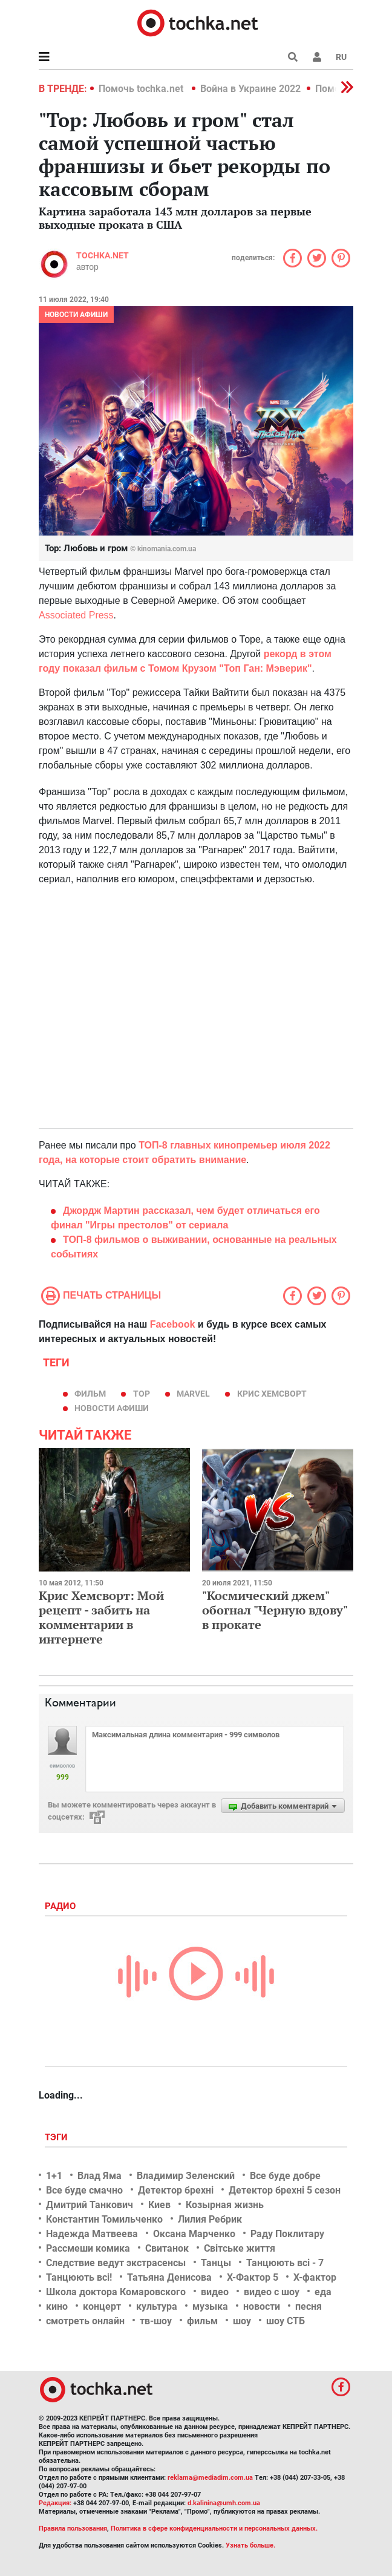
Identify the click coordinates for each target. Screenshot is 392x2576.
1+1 (54, 2175)
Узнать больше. (250, 2545)
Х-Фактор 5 (252, 2277)
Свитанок (167, 2248)
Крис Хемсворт (272, 1393)
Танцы (216, 2263)
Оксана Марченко (194, 2234)
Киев (159, 2205)
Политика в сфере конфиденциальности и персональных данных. (214, 2528)
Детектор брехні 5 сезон (285, 2190)
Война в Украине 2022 (250, 88)
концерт (102, 2306)
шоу (242, 2321)
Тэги (57, 2137)
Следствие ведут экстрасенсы (116, 2263)
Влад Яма (99, 2175)
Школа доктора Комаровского (116, 2292)
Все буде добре (285, 2175)
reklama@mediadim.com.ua (210, 2478)
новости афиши (111, 1408)
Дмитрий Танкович (89, 2205)
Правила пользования (73, 2528)
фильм (90, 1393)
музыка (210, 2306)
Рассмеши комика (88, 2248)
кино (57, 2306)
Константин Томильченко (104, 2219)
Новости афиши (76, 314)
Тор (141, 1393)
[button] (317, 57)
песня (308, 2306)
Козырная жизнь (225, 2205)
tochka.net (102, 255)
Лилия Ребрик (210, 2219)
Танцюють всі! (79, 2277)
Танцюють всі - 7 (285, 2263)
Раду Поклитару (287, 2234)
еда (323, 2292)
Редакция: (55, 2503)
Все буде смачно (84, 2190)
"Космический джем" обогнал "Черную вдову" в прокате (274, 1610)
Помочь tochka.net (142, 88)
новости (261, 2306)
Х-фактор (314, 2277)
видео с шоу (271, 2292)
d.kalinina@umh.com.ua (224, 2503)
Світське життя (239, 2248)
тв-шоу (156, 2321)
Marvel (193, 1393)
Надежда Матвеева (92, 2234)
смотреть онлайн (85, 2321)
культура (156, 2306)
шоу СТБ (285, 2321)
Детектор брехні (176, 2190)
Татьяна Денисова (169, 2277)
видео (215, 2292)
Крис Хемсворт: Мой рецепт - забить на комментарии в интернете (101, 1617)
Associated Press (76, 615)
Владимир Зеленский (186, 2175)
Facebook (172, 1324)
